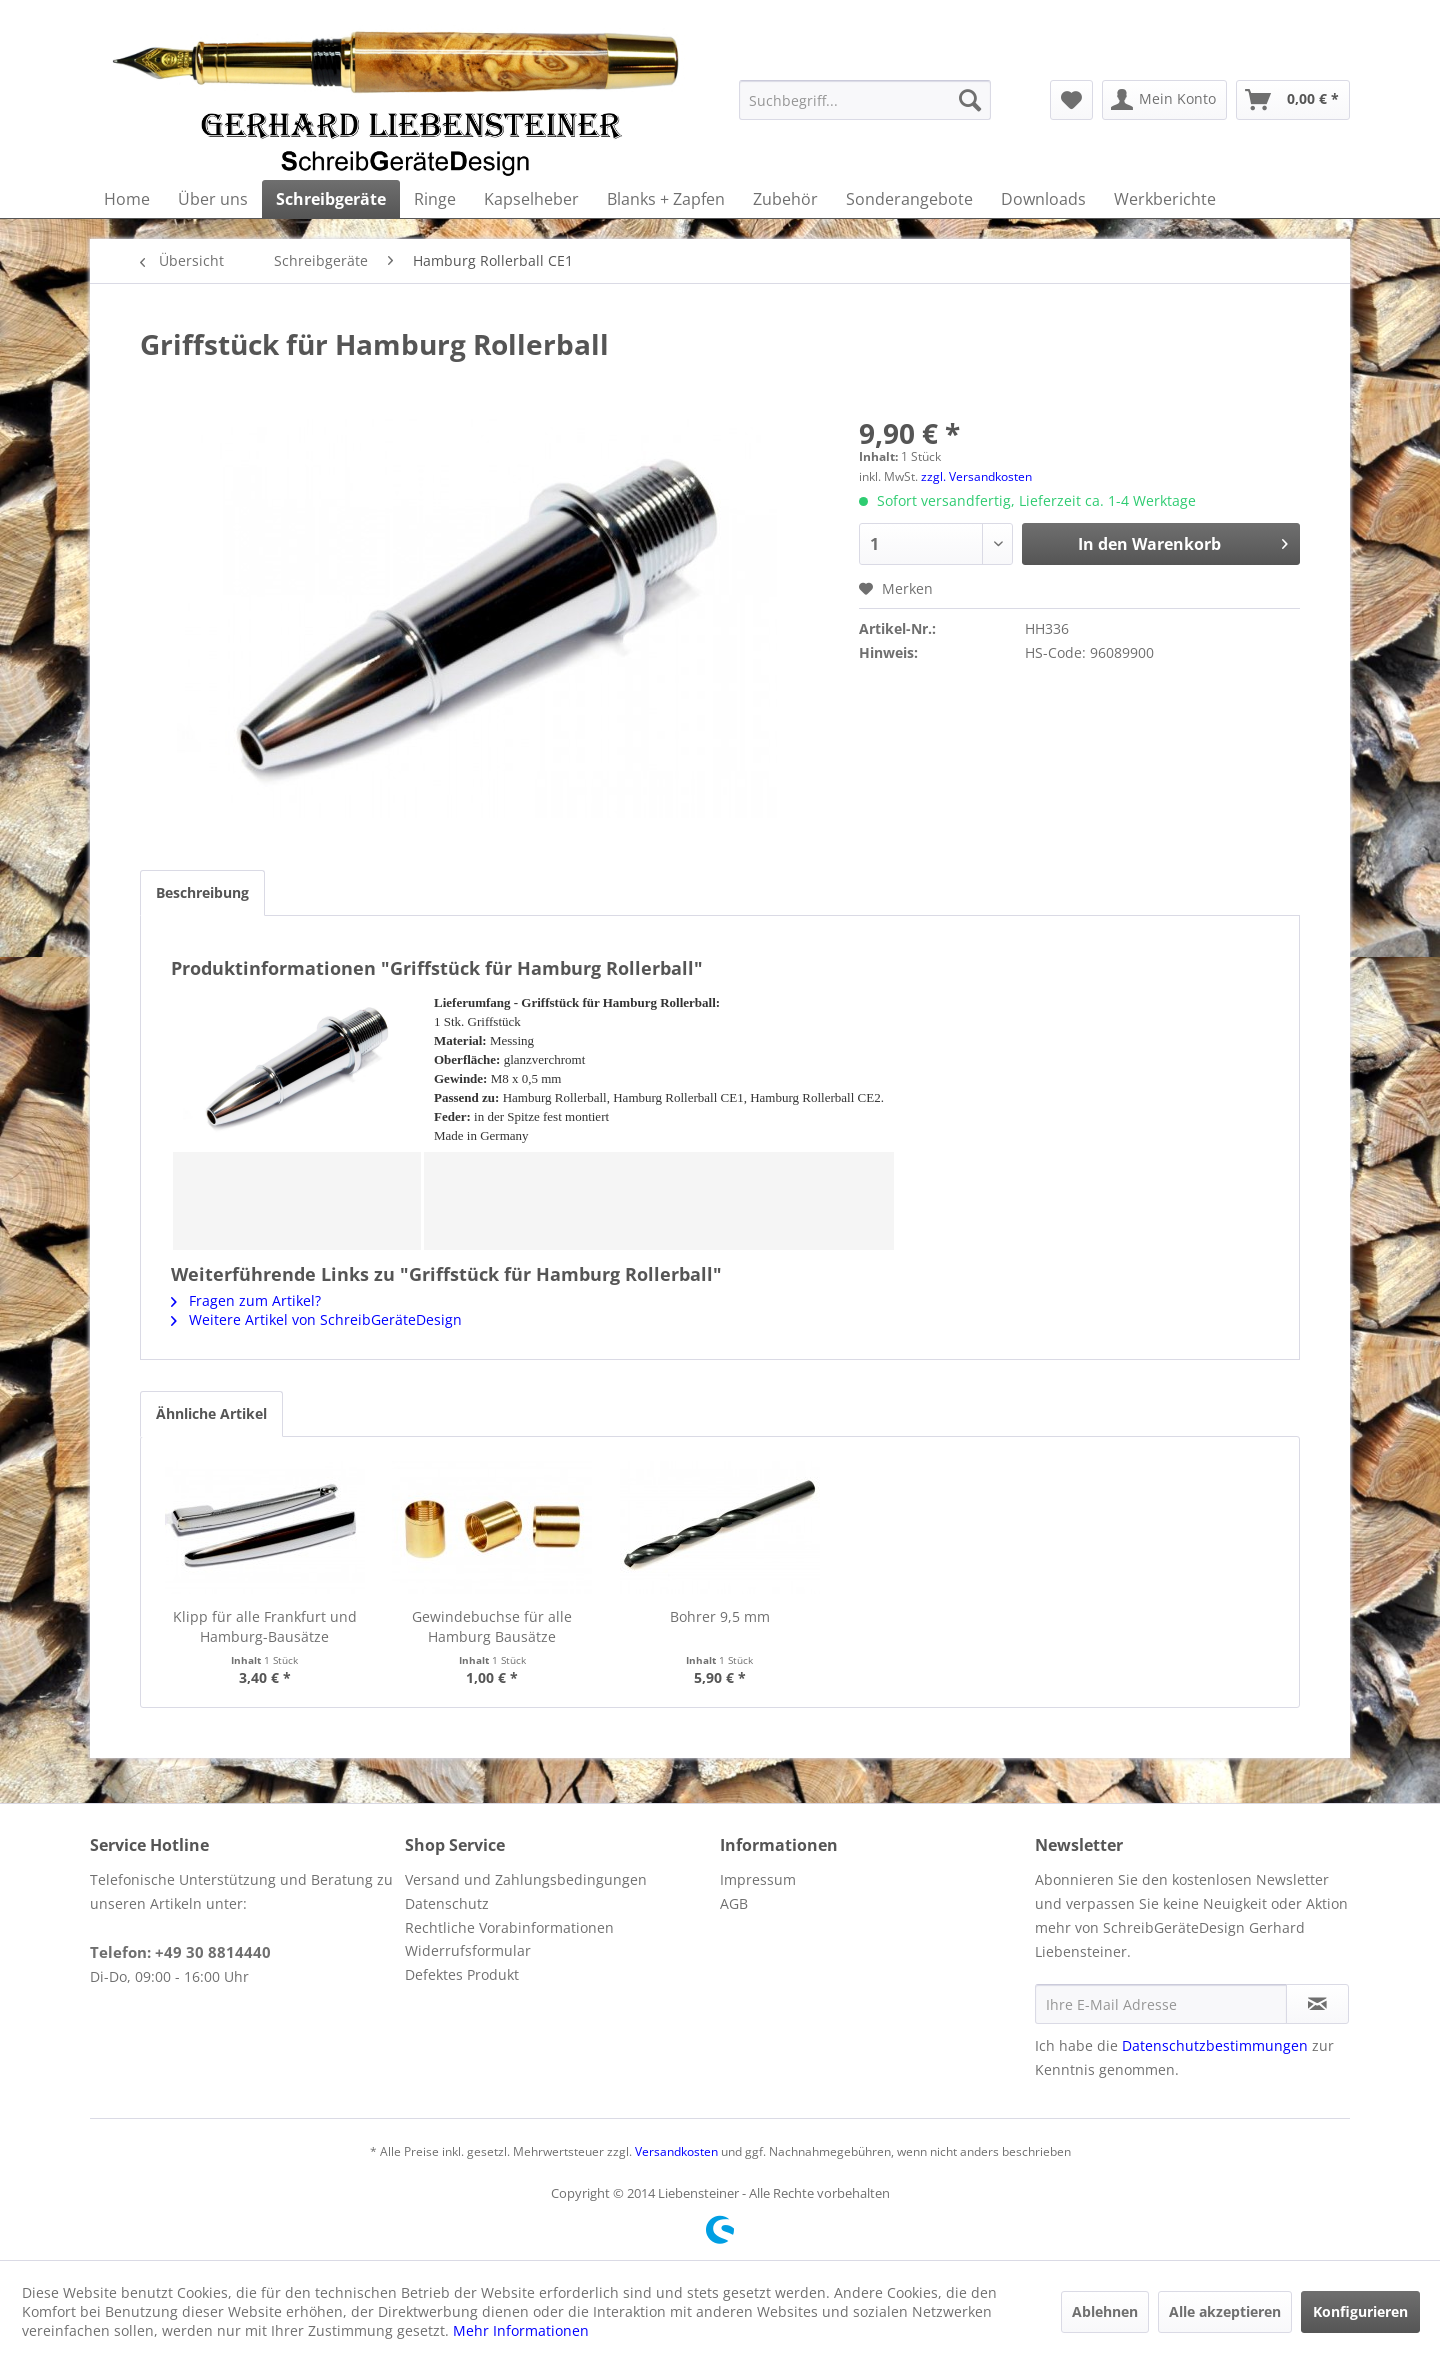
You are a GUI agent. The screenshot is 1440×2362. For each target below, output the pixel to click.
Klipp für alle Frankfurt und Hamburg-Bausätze (265, 1626)
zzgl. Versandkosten (976, 476)
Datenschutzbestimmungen (1215, 2045)
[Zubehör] (785, 199)
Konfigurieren (1360, 2311)
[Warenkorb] (1293, 100)
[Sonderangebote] (909, 199)
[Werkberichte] (1165, 199)
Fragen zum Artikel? (246, 1300)
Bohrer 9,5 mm (720, 1616)
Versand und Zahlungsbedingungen (526, 1879)
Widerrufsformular (468, 1950)
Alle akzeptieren (1225, 2311)
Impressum (758, 1879)
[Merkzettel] (1071, 100)
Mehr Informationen (521, 2330)
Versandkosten (676, 2151)
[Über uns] (213, 199)
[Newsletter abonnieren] (1317, 2004)
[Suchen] (970, 100)
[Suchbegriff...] (865, 100)
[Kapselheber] (531, 199)
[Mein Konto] (1164, 100)
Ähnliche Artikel (211, 1413)
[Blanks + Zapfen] (666, 199)
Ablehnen (1105, 2311)
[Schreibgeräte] (331, 199)
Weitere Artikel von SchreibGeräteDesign (316, 1319)
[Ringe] (435, 199)
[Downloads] (1043, 199)
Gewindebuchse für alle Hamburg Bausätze (492, 1626)
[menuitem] (865, 100)
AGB (734, 1903)
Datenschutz (447, 1903)
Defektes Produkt (462, 1974)
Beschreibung (202, 892)
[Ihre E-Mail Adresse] (1161, 2004)
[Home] (127, 199)
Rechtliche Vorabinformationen (509, 1927)
